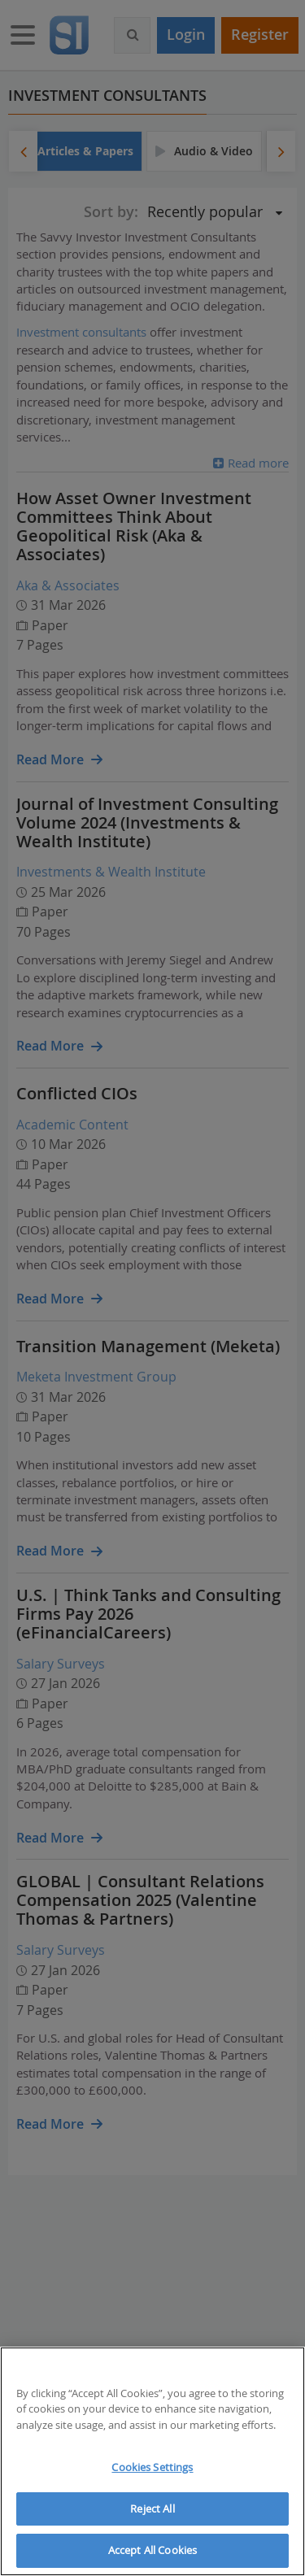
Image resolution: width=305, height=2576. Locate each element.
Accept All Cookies (152, 2550)
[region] (152, 2461)
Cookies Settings (152, 2467)
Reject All (152, 2508)
